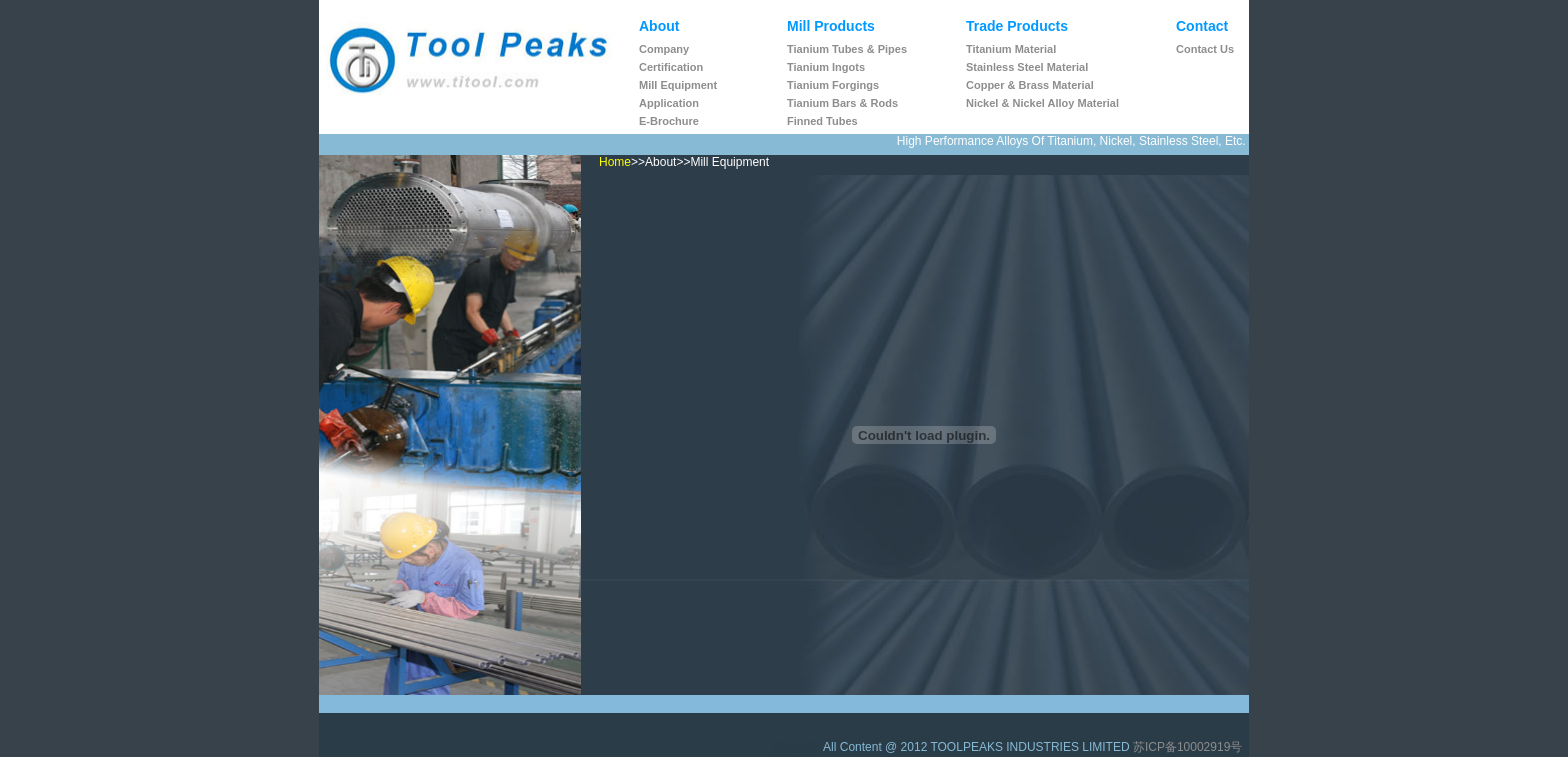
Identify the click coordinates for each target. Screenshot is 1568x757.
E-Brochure (669, 121)
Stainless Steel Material (1027, 67)
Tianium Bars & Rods (842, 103)
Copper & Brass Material (1030, 85)
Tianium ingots (826, 67)
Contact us (1205, 49)
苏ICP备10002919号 (1187, 747)
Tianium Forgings (833, 85)
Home (615, 162)
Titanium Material (1011, 49)
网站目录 (797, 747)
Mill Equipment (678, 85)
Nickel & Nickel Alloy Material (1042, 103)
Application (669, 103)
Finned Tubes (822, 121)
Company (664, 49)
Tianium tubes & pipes (847, 49)
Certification (671, 67)
